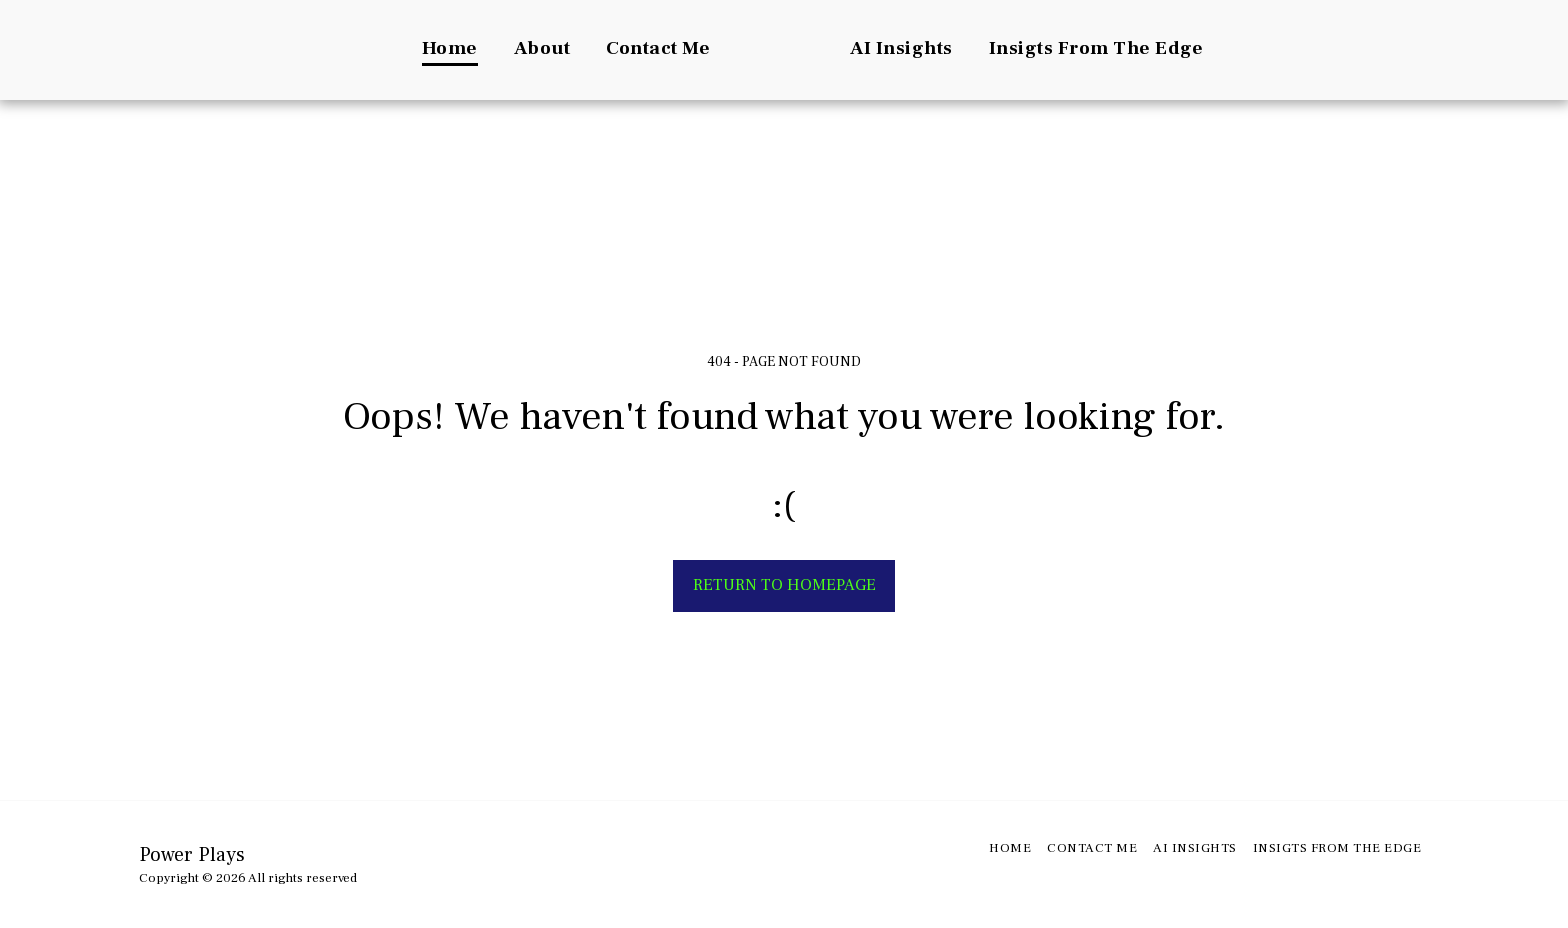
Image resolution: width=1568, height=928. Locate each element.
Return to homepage (784, 585)
